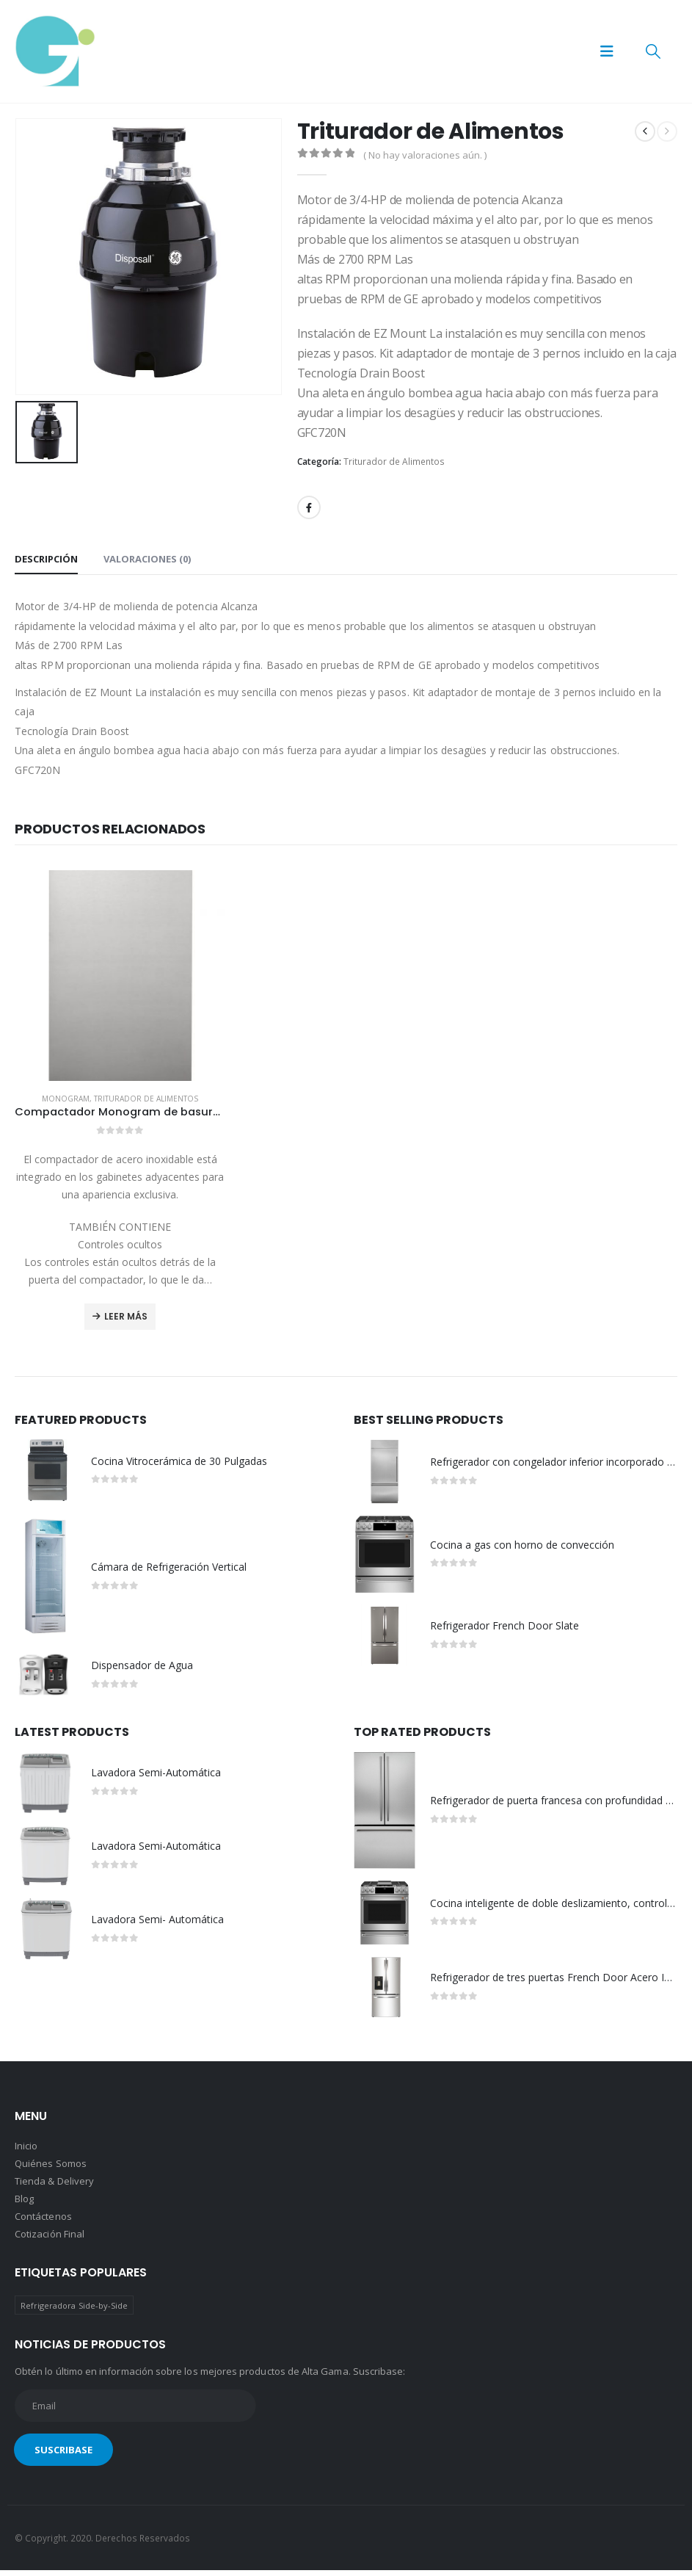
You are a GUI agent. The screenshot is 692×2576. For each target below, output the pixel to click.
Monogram (66, 1098)
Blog (24, 2203)
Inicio (26, 2150)
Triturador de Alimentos (394, 461)
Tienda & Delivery (54, 2186)
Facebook (309, 507)
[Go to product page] (120, 976)
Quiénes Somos (51, 2168)
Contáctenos (43, 2221)
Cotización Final (49, 2239)
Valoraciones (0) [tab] (147, 558)
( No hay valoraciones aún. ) (425, 155)
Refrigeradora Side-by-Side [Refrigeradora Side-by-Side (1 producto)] (74, 2310)
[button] (607, 51)
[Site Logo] (55, 51)
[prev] (645, 131)
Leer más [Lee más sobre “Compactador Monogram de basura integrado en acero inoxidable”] (125, 1316)
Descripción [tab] (46, 558)
